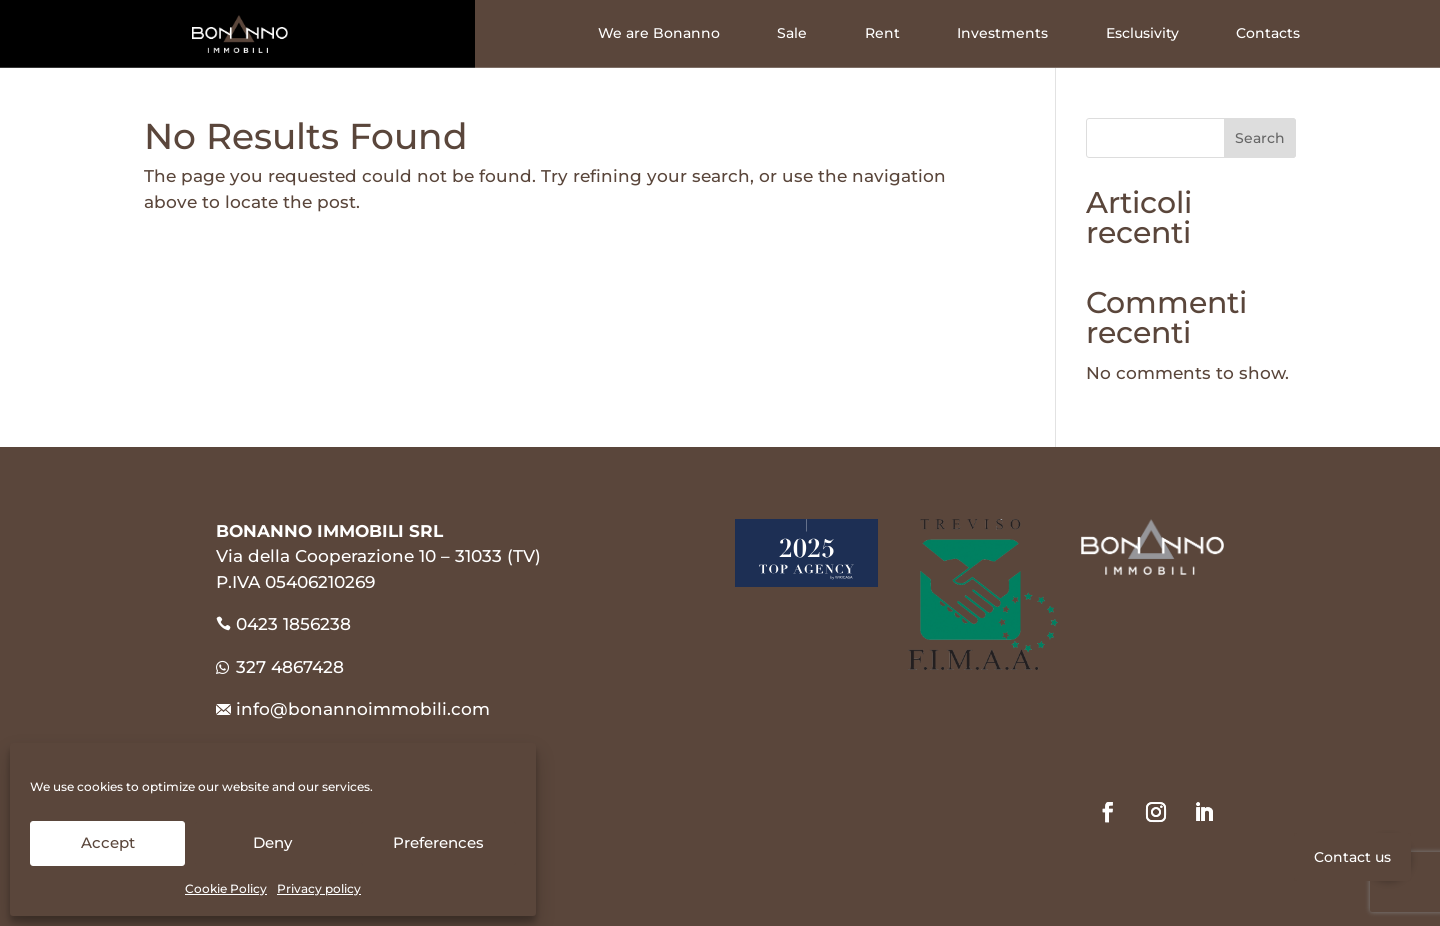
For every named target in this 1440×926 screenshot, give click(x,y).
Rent (882, 33)
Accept (108, 842)
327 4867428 (280, 667)
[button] (1388, 857)
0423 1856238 (293, 624)
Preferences (438, 842)
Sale (792, 33)
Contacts (1268, 33)
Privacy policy (319, 888)
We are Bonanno (659, 33)
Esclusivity (1142, 33)
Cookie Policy (226, 888)
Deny (272, 842)
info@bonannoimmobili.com (363, 709)
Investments (1002, 33)
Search (1260, 138)
